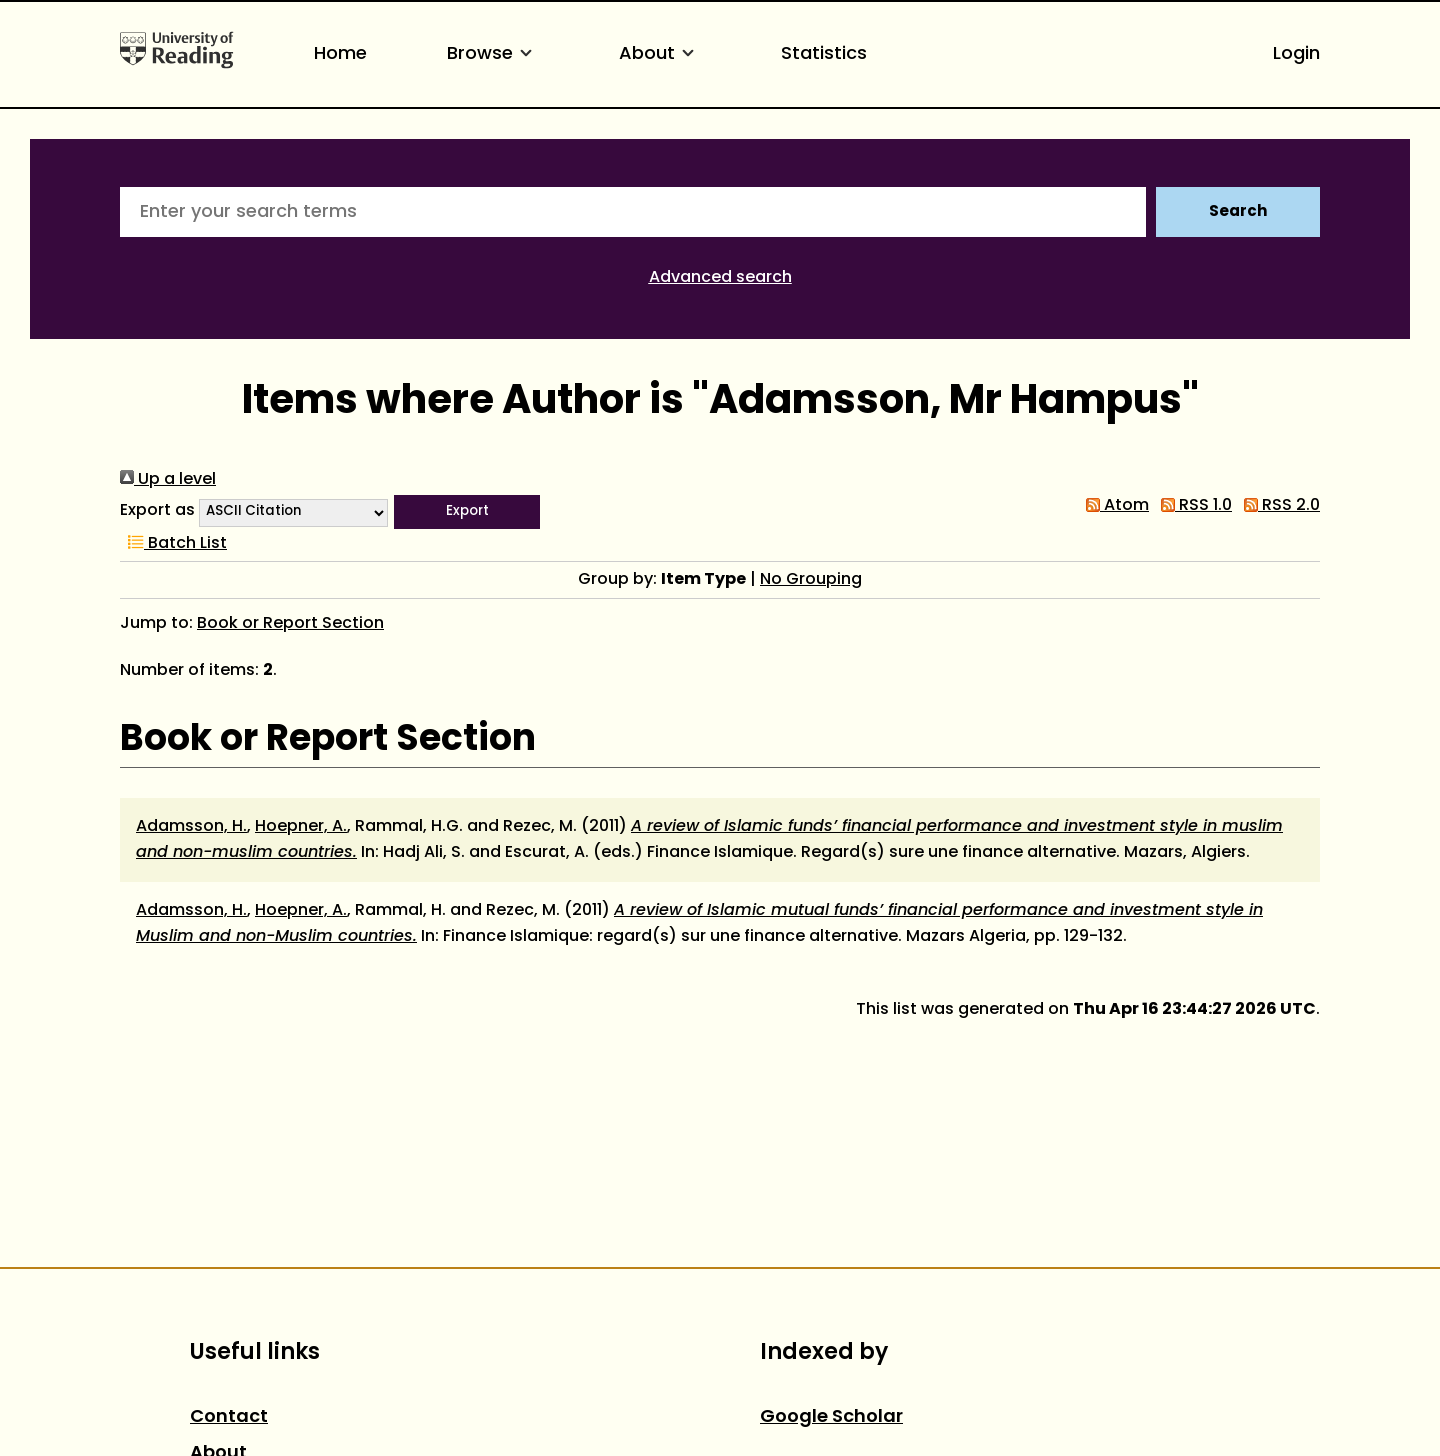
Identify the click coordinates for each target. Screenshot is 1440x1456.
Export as (157, 511)
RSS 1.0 (1192, 506)
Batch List (173, 544)
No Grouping (811, 580)
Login (1296, 54)
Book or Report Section (290, 624)
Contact (229, 1417)
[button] (467, 512)
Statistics (824, 54)
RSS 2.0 (1278, 506)
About (660, 54)
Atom (1113, 506)
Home (340, 54)
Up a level (168, 480)
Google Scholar (831, 1417)
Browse (493, 54)
